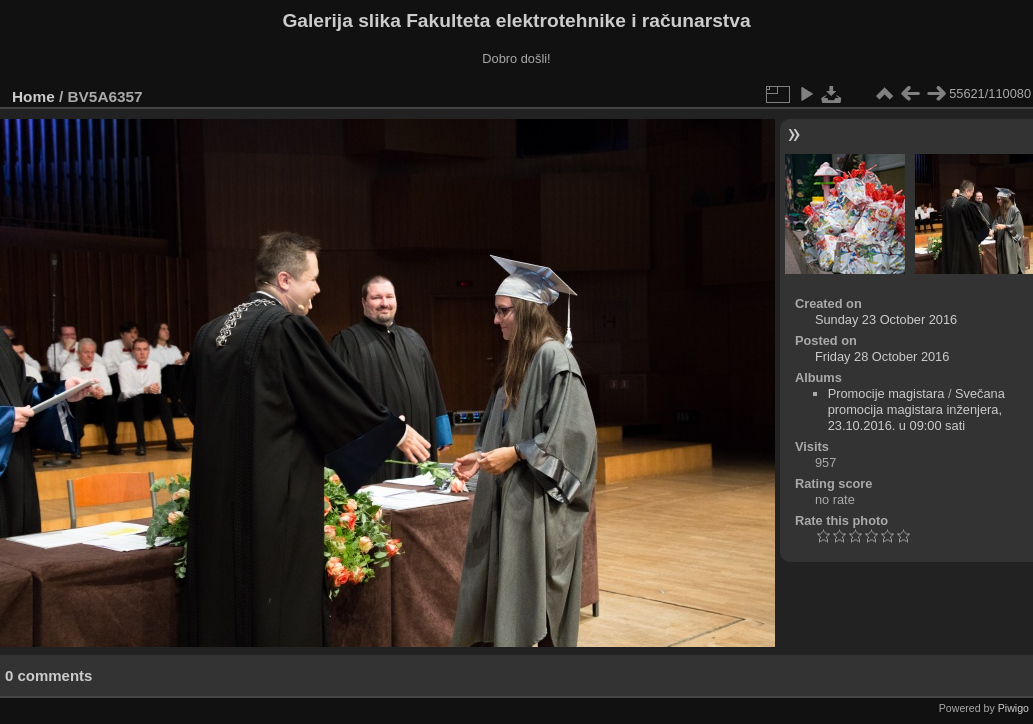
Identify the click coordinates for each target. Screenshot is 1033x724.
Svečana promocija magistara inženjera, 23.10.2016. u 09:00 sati (916, 409)
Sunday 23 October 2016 (886, 319)
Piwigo (1013, 708)
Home (33, 96)
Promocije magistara (886, 393)
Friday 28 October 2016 (882, 356)
